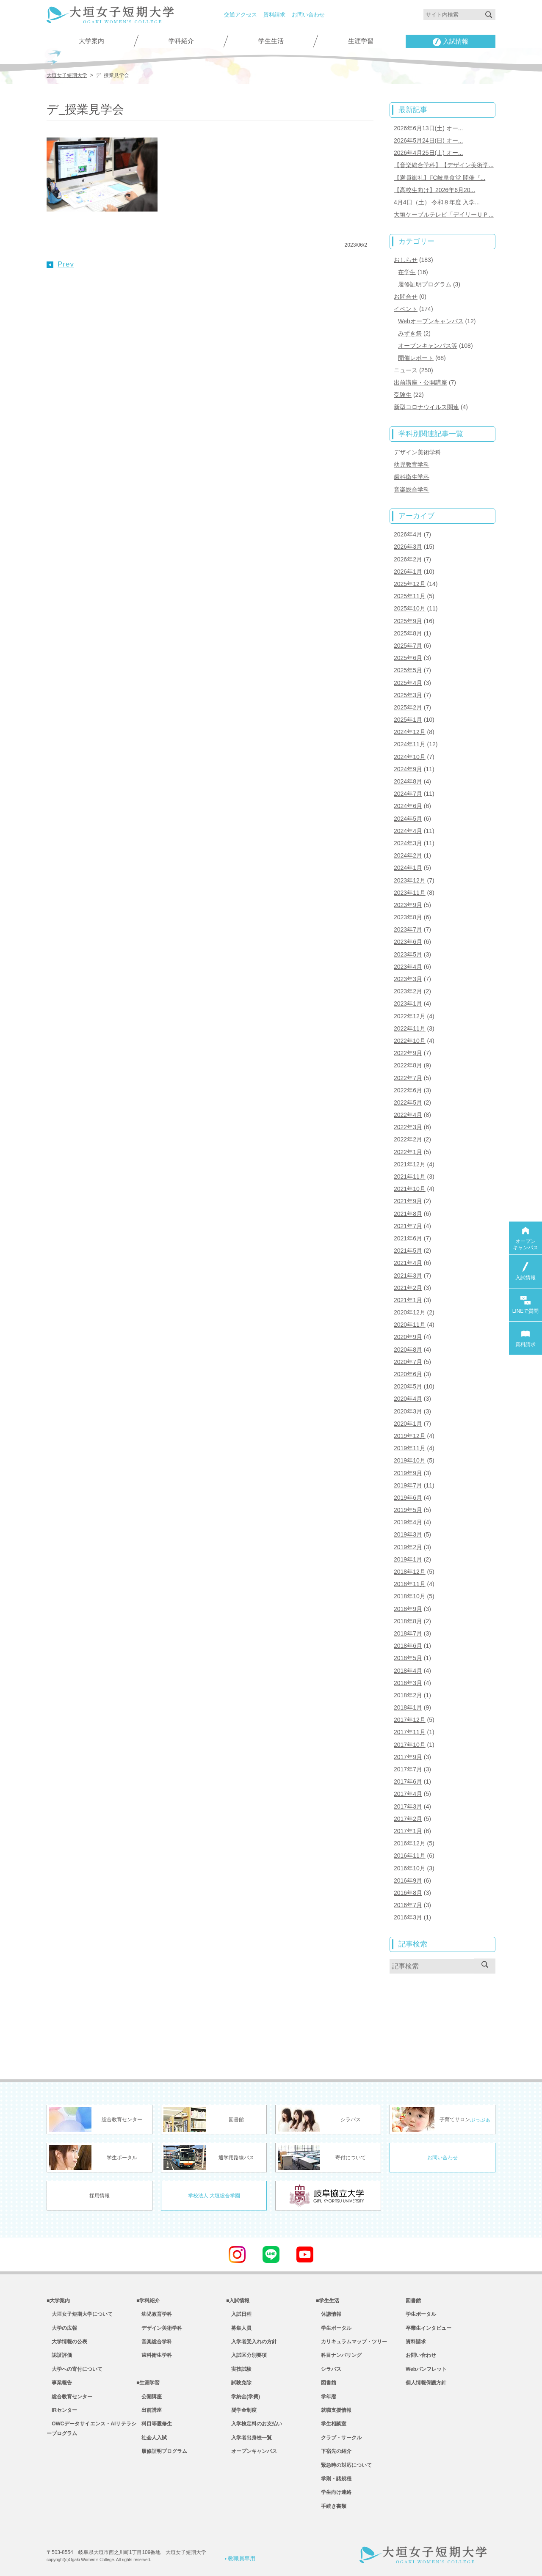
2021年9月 (408, 1201)
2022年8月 (408, 1065)
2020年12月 (410, 1312)
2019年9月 (408, 1473)
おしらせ (406, 259)
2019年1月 (408, 1559)
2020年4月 (408, 1398)
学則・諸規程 (333, 2479)
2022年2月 (408, 1139)
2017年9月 (408, 1757)
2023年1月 (408, 1003)
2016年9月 (408, 1880)
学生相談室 (331, 2424)
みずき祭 (410, 333)
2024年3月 (408, 843)
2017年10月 (410, 1744)
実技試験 (239, 2369)
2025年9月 (408, 621)
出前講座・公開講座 (420, 382)
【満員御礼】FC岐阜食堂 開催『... (439, 177)
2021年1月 (408, 1300)
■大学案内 (58, 2301)
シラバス (328, 2369)
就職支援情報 (333, 2410)
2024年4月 (408, 831)
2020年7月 (408, 1361)
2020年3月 (408, 1411)
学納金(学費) (243, 2397)
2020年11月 (410, 1324)
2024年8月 (408, 781)
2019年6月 (408, 1497)
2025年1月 (408, 719)
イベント (406, 308)
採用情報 (99, 2196)
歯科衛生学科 (411, 476)
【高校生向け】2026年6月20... (434, 190)
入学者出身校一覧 (249, 2438)
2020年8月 (408, 1349)
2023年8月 (408, 917)
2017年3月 (408, 1806)
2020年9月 (408, 1336)
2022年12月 (410, 1016)
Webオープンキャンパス (431, 321)
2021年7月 (408, 1226)
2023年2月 (408, 991)
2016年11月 (410, 1855)
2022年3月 (408, 1127)
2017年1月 (408, 1831)
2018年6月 (408, 1645)
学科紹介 (181, 41)
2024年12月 (410, 732)
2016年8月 (408, 1892)
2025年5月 (408, 670)
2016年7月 (408, 1905)
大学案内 (91, 41)
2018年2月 (408, 1695)
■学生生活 (327, 2301)
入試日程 (239, 2314)
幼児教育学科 (411, 464)
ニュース (406, 370)
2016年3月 (408, 1917)
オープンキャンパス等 (427, 345)
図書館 (326, 2383)
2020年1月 (408, 1423)
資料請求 (274, 14)
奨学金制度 (241, 2410)
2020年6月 (408, 1374)
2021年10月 (410, 1188)
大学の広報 (62, 2328)
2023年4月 (408, 966)
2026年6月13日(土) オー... (428, 128)
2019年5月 (408, 1510)
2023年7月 (408, 929)
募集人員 (239, 2328)
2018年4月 (408, 1670)
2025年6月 (408, 657)
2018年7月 (408, 1633)
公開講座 (149, 2397)
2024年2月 (408, 855)
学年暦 (326, 2397)
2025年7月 (408, 645)
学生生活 (271, 41)
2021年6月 (408, 1238)
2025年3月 (408, 695)
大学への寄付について (74, 2369)
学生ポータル (333, 2328)
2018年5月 (408, 1658)
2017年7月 (408, 1769)
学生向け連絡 (333, 2492)
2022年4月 (408, 1114)
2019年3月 (408, 1534)
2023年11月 (410, 892)
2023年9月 (408, 905)
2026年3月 (408, 546)
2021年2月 (408, 1287)
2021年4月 (408, 1262)
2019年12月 (410, 1435)
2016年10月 (410, 1868)
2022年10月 (410, 1040)
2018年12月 (410, 1571)
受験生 (403, 394)
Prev (60, 264)
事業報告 (59, 2383)
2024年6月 (408, 806)
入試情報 (450, 42)
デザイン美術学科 (417, 452)
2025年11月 (410, 596)
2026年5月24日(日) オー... (428, 140)
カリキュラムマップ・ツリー (351, 2342)
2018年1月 (408, 1707)
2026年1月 (408, 571)
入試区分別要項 (246, 2355)
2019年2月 (408, 1547)
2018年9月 (408, 1609)
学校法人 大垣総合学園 (214, 2196)
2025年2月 (408, 707)
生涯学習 (360, 41)
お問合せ (406, 296)
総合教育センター (69, 2397)
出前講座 (149, 2410)
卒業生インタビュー (428, 2328)
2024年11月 (410, 744)
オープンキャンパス (251, 2451)
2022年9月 (408, 1053)
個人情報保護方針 (426, 2383)
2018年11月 (410, 1584)
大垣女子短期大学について (80, 2314)
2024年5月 (408, 818)
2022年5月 (408, 1102)
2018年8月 (408, 1621)
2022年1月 (408, 1152)
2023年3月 (408, 979)
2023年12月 (410, 880)
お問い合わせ (308, 14)
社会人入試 (151, 2438)
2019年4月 (408, 1522)
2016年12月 (410, 1843)
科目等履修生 (154, 2424)
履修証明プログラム (424, 284)
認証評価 (59, 2355)
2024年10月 (410, 756)
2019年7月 (408, 1485)
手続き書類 (331, 2506)
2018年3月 (408, 1683)
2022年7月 (408, 1078)
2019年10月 (410, 1460)
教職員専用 (240, 2558)
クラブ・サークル (339, 2438)
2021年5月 (408, 1250)
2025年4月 (408, 682)
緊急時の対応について (344, 2465)
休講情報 (328, 2314)
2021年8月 (408, 1213)
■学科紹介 (148, 2301)
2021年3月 (408, 1275)
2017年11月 (410, 1732)
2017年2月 (408, 1818)
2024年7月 (408, 793)
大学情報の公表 (67, 2342)
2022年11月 (410, 1028)
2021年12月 (410, 1164)
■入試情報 (237, 2301)
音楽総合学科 (411, 489)
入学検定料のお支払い (254, 2424)
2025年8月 (408, 633)
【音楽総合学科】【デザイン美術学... (444, 165)
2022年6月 (408, 1090)
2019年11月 (410, 1448)
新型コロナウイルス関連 (426, 407)
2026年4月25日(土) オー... (428, 152)
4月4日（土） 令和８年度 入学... (437, 202)
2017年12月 (410, 1719)
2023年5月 (408, 954)
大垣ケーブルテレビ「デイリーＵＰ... (444, 214)
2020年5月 (408, 1386)
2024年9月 (408, 769)
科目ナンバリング (339, 2355)
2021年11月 (410, 1176)
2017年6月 (408, 1781)
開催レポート (416, 358)
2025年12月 (410, 583)
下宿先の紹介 (333, 2451)
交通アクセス (240, 14)
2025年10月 (410, 608)
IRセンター (62, 2410)
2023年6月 (408, 941)
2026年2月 (408, 559)
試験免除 (239, 2383)
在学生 (407, 272)
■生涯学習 (148, 2383)
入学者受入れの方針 (251, 2342)
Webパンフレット (426, 2369)
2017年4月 (408, 1793)
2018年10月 (410, 1596)
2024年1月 (408, 867)
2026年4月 (408, 534)
